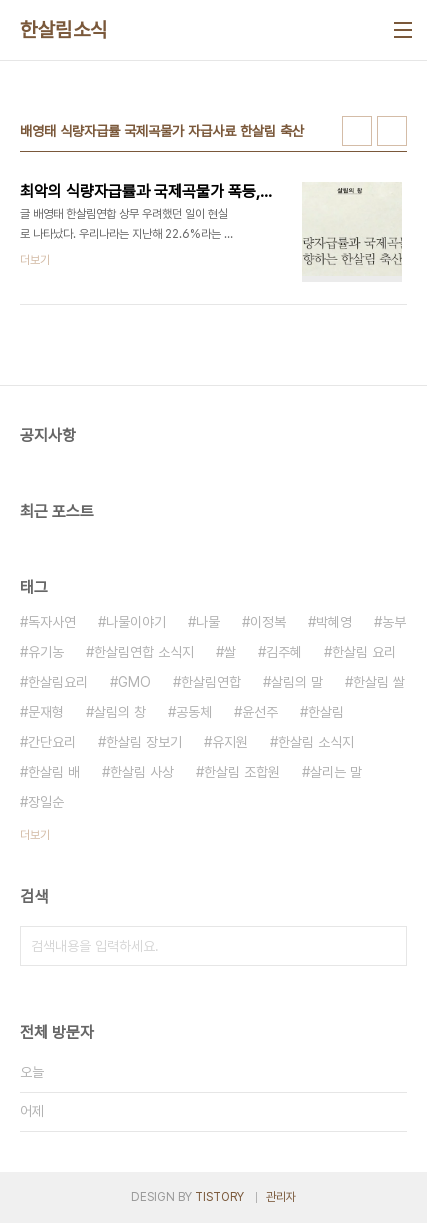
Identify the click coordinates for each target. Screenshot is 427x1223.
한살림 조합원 (242, 772)
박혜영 (334, 622)
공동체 (194, 712)
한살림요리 (58, 682)
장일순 (46, 802)
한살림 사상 (142, 772)
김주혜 (284, 652)
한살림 (326, 712)
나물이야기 (136, 622)
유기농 (46, 652)
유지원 (230, 742)
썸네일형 (357, 131)
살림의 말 (297, 682)
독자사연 (52, 622)
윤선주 (260, 712)
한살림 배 (54, 772)
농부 (394, 622)
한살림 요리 (364, 652)
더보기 (35, 835)
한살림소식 (64, 30)
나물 (208, 622)
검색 (387, 946)
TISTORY (219, 1197)
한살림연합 (211, 682)
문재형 (46, 712)
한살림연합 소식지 (144, 652)
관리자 (281, 1197)
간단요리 (52, 742)
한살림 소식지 (316, 742)
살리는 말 (336, 772)
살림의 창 (120, 712)
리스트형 (392, 131)
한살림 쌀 (379, 682)
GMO (134, 682)
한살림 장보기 (144, 742)
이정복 (268, 622)
